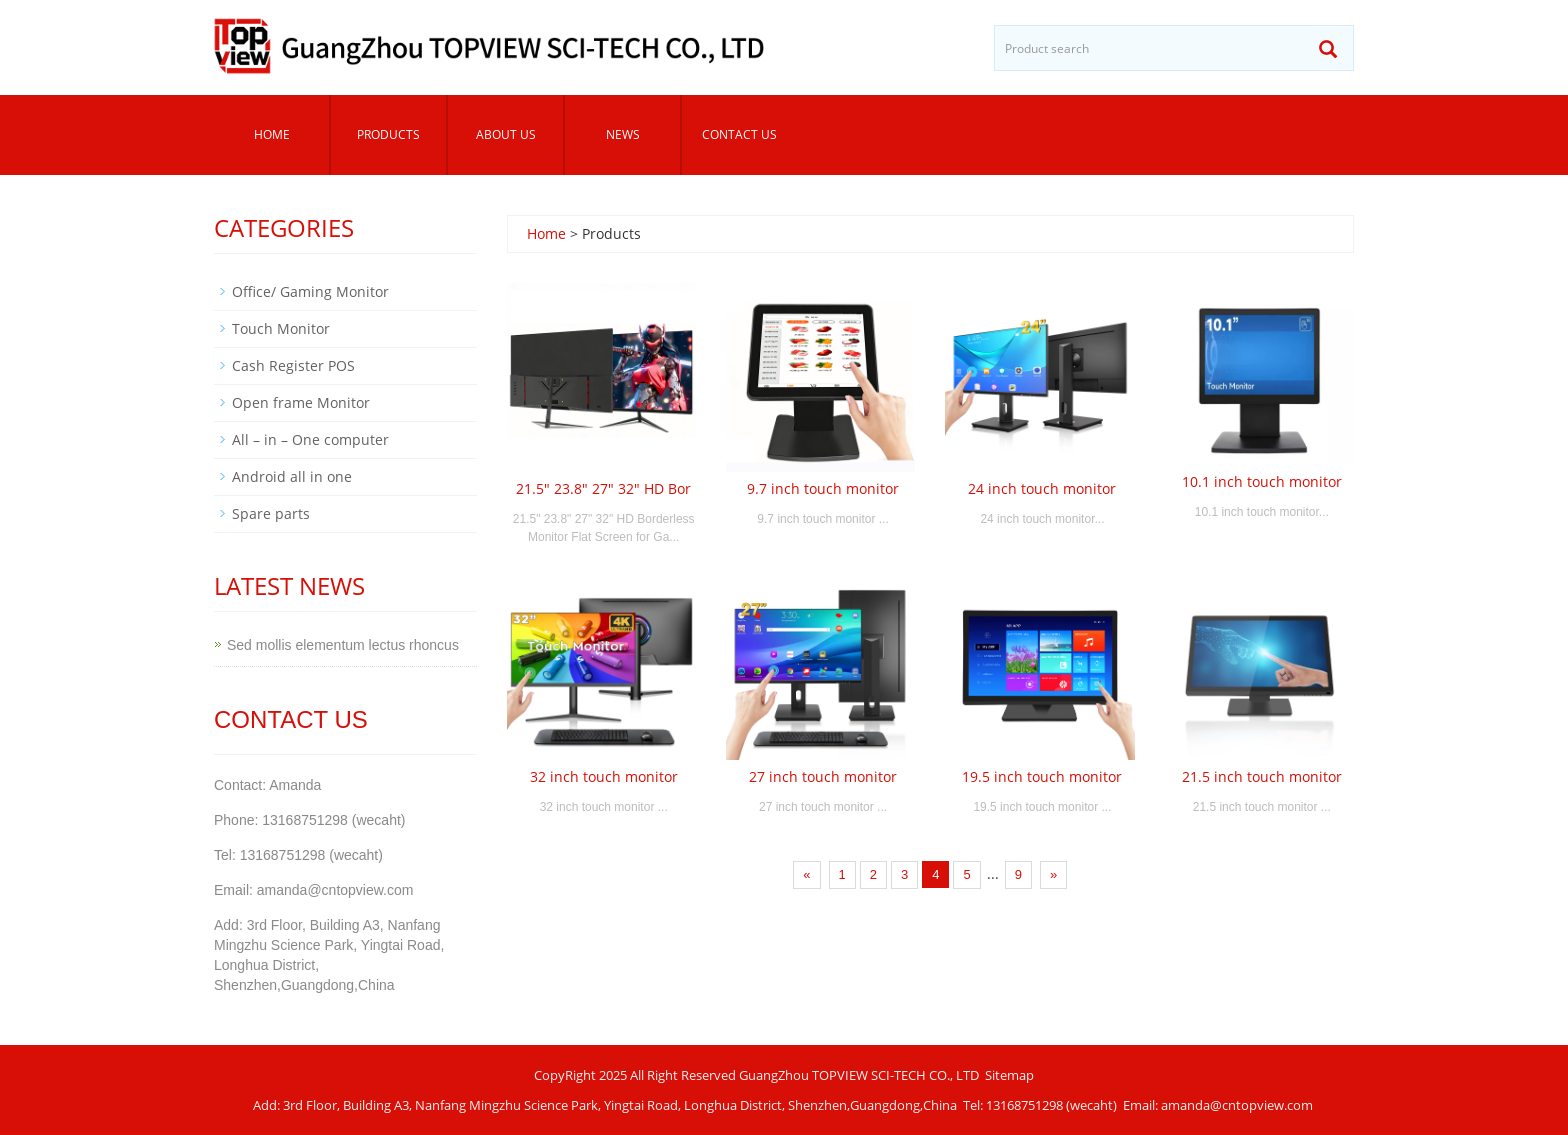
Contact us (739, 134)
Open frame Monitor (301, 402)
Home (272, 134)
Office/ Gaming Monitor (310, 291)
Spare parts (271, 513)
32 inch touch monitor (604, 776)
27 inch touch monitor (823, 776)
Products (388, 134)
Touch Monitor (281, 328)
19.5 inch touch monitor (1042, 776)
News (623, 134)
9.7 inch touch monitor (823, 488)
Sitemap (1009, 1075)
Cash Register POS (293, 365)
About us (506, 134)
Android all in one (292, 476)
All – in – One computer (310, 439)
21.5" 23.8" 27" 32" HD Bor (603, 488)
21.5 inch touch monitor (1262, 776)
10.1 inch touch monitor (1262, 481)
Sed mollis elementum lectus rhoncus (343, 645)
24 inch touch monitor (1042, 488)
